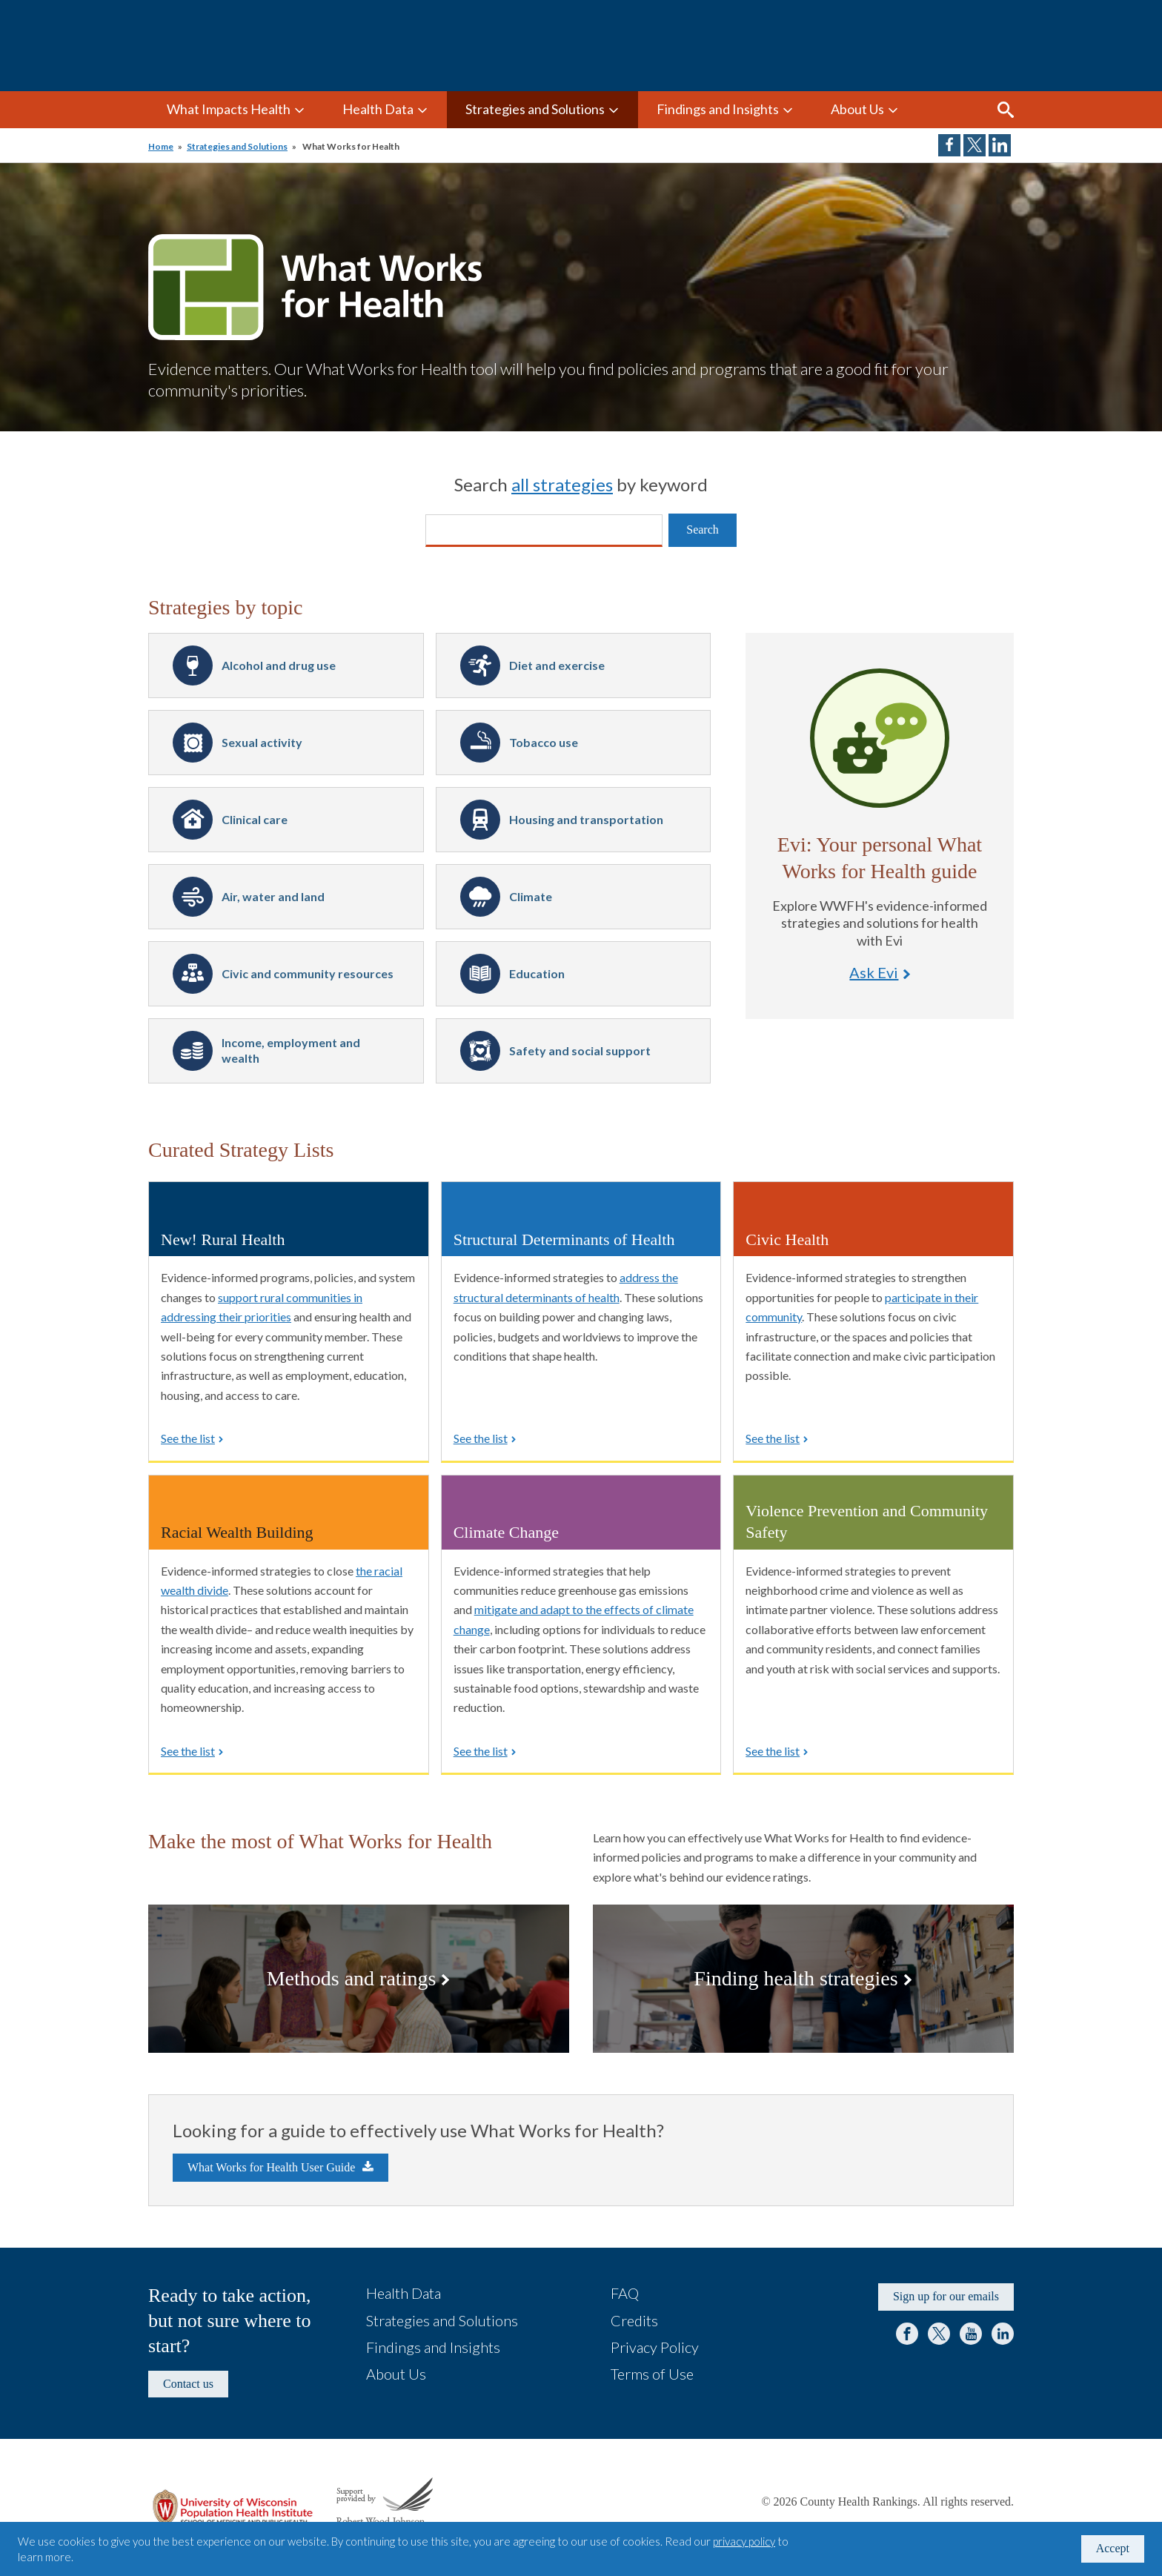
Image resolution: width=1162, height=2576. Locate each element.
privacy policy (744, 2541)
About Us (857, 109)
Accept (1112, 2548)
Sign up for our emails (946, 2296)
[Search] (544, 530)
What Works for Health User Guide (271, 2167)
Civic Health (787, 1239)
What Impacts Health (228, 109)
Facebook (907, 2334)
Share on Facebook (949, 145)
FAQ (625, 2293)
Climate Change (506, 1532)
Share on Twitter (974, 145)
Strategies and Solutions (535, 109)
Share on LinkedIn (1000, 145)
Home (160, 146)
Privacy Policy (655, 2347)
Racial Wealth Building (237, 1532)
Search (1005, 110)
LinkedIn (1003, 2334)
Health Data (378, 109)
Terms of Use (652, 2374)
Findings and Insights (718, 109)
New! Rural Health (223, 1239)
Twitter (939, 2334)
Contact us (188, 2383)
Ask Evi (879, 738)
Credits (634, 2320)
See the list (188, 1438)
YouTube (971, 2334)
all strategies (562, 484)
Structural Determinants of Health (564, 1239)
